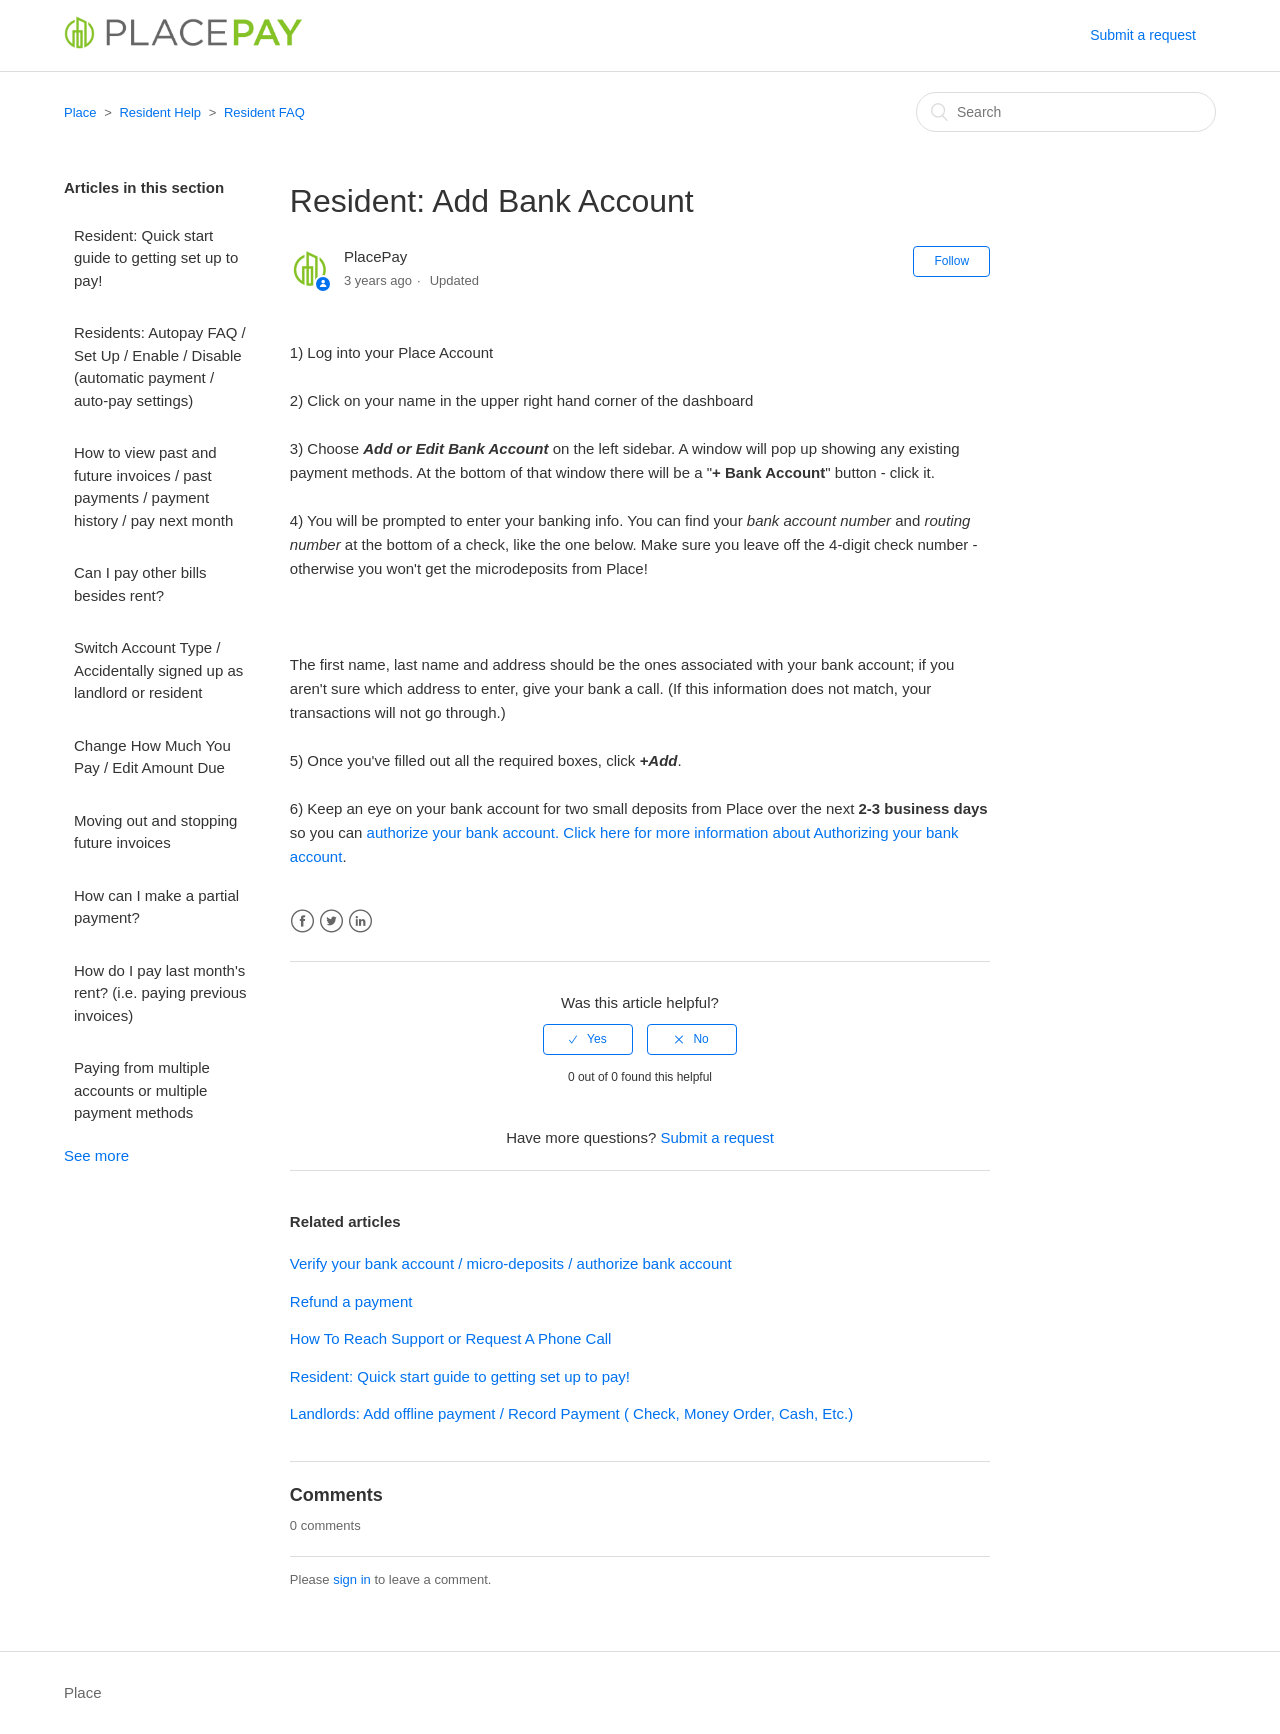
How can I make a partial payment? (156, 907)
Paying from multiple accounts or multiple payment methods (142, 1090)
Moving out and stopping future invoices (155, 832)
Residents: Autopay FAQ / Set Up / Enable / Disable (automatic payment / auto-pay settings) (160, 366)
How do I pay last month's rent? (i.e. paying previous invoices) (160, 993)
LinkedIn (360, 921)
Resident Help (160, 112)
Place (80, 112)
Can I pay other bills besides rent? (140, 584)
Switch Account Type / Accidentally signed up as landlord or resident (158, 670)
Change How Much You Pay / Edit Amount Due (152, 757)
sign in (352, 1579)
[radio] (588, 1039)
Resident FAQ (264, 112)
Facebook (302, 921)
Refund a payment (351, 1301)
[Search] (1066, 112)
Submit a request (1143, 35)
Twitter (331, 921)
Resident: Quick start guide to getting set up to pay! (156, 258)
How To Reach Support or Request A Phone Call (451, 1338)
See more (96, 1155)
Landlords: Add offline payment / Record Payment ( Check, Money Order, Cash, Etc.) (571, 1413)
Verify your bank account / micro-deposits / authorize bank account (511, 1263)
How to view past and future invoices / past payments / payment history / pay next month (153, 486)
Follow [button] (951, 261)
